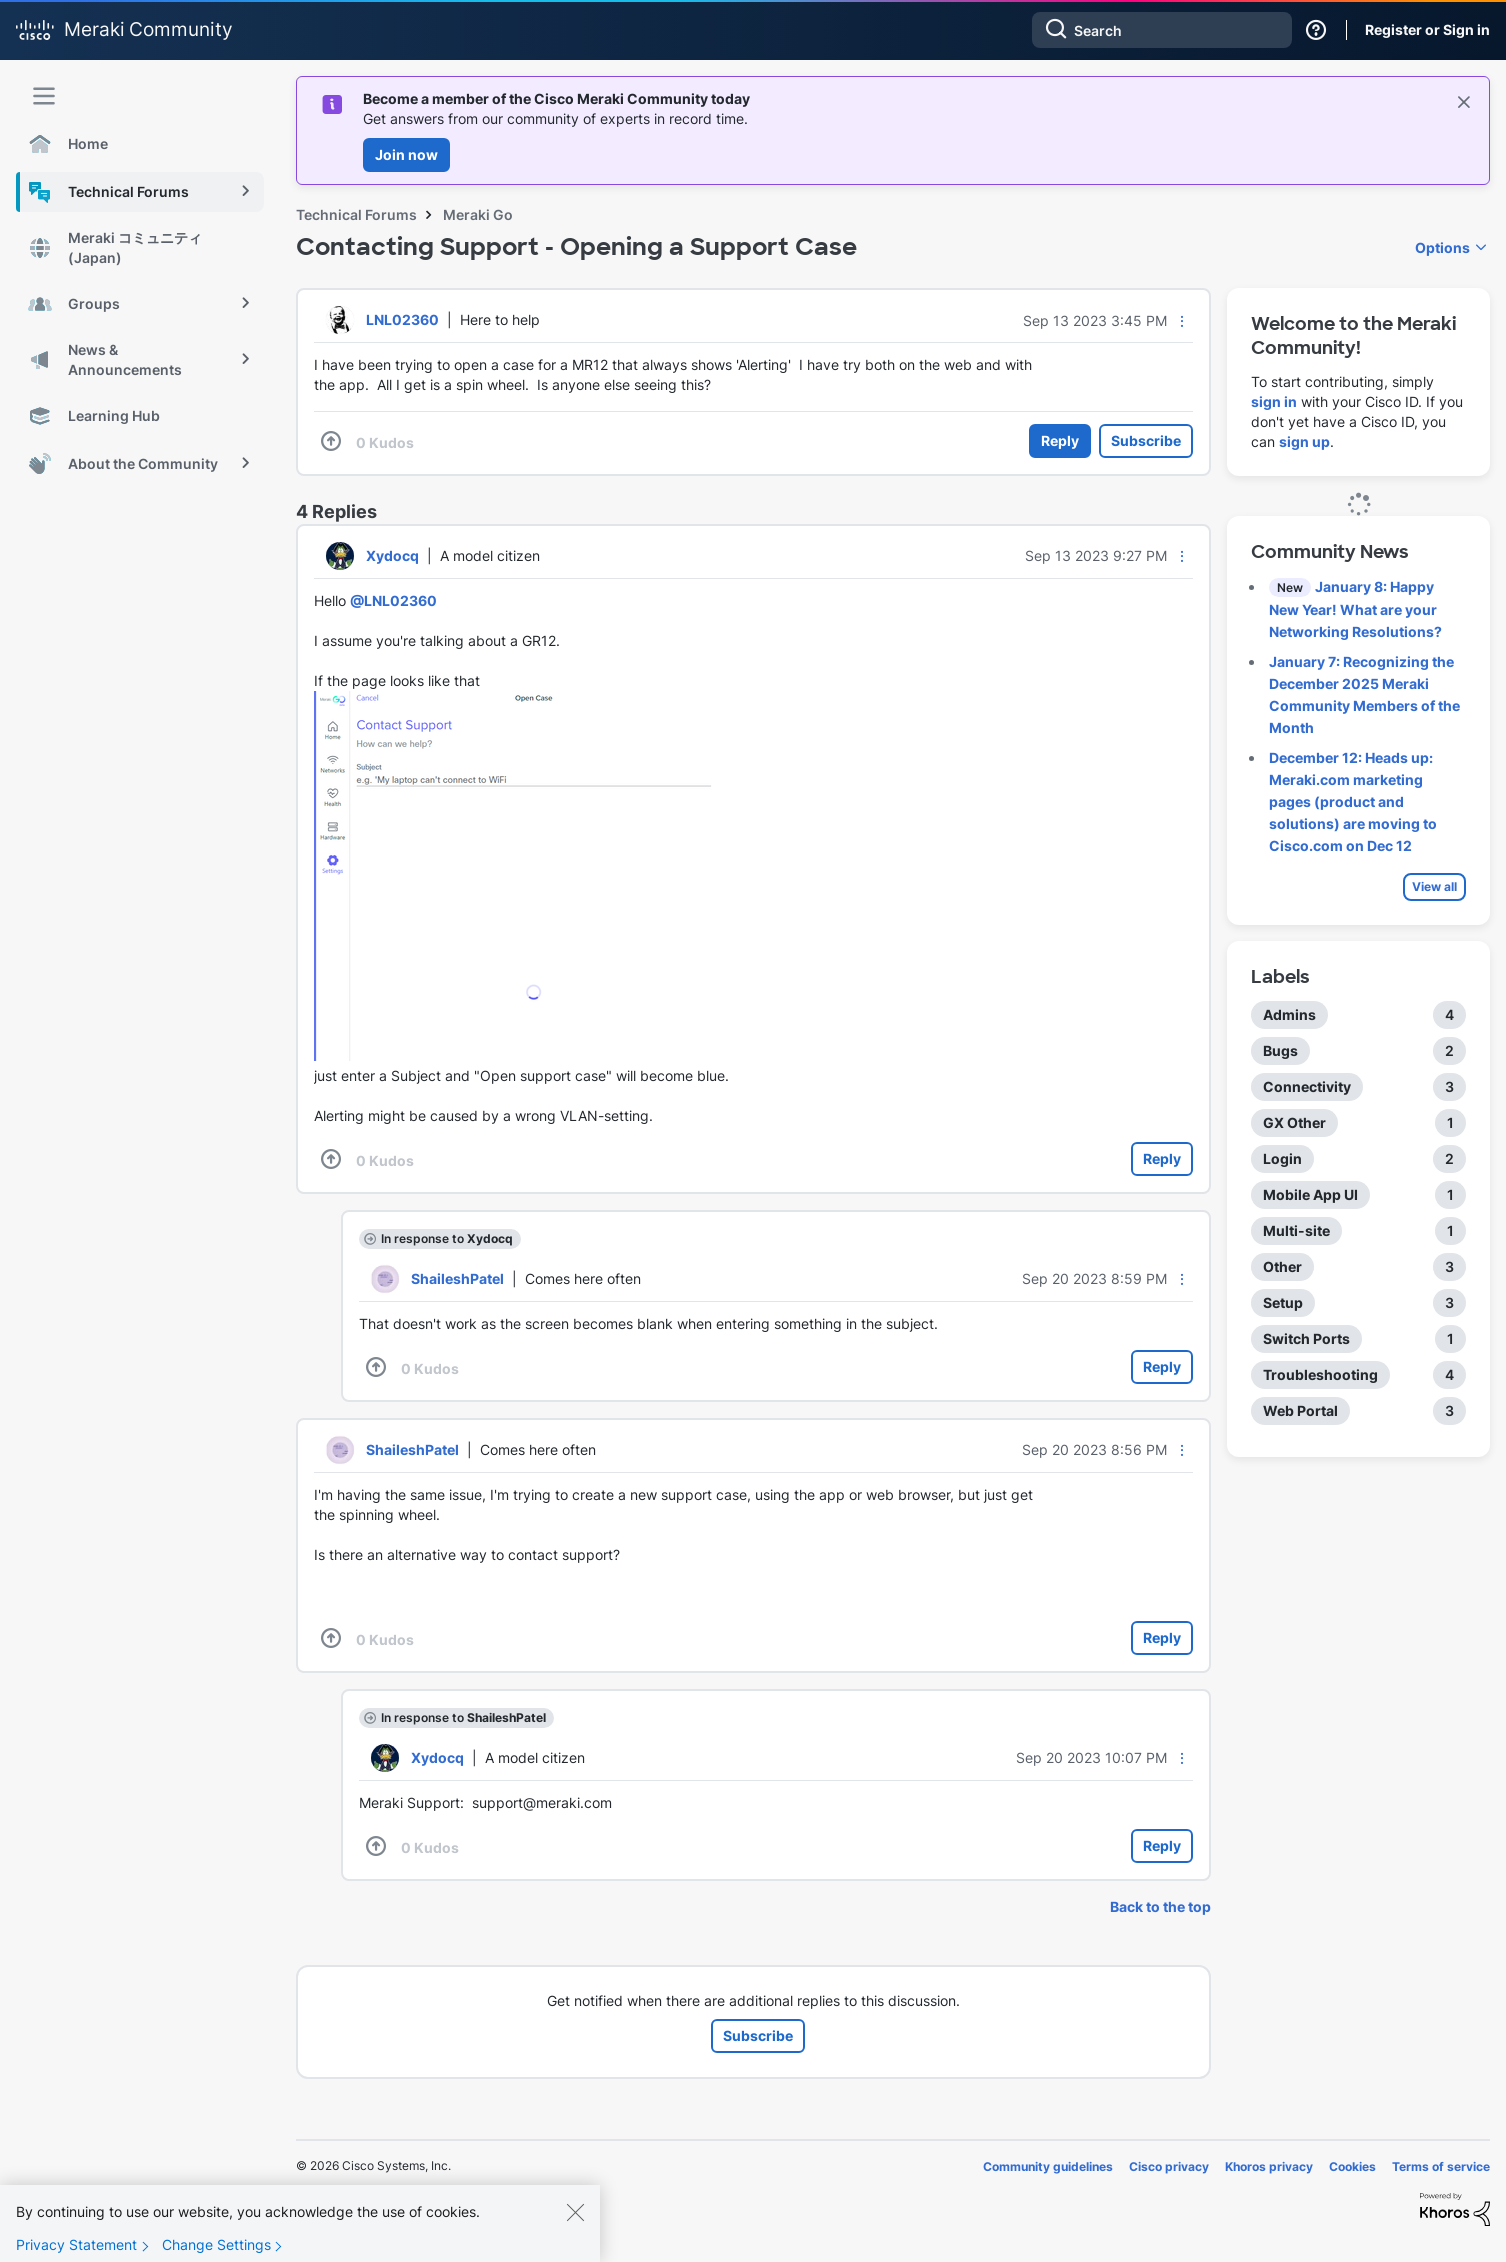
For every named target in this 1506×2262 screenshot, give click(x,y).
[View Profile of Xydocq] (392, 555)
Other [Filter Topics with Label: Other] (1282, 1266)
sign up (1304, 441)
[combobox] (1162, 30)
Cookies (1352, 2166)
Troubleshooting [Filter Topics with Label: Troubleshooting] (1320, 1374)
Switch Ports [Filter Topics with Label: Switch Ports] (1306, 1338)
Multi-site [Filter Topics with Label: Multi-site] (1296, 1230)
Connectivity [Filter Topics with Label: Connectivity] (1307, 1086)
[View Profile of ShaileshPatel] (457, 1278)
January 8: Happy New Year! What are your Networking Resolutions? (1355, 609)
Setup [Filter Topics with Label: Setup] (1283, 1302)
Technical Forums (356, 214)
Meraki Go (478, 214)
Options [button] (1442, 247)
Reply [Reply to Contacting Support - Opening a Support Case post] (1060, 440)
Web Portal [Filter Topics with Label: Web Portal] (1300, 1410)
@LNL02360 (393, 600)
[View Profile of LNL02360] (402, 319)
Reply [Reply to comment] (1162, 1158)
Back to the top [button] (1160, 1906)
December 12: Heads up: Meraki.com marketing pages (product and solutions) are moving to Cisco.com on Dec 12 (1353, 801)
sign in (1274, 401)
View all (1434, 886)
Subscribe (1146, 440)
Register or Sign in (1427, 29)
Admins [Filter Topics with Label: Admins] (1289, 1014)
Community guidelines (1048, 2166)
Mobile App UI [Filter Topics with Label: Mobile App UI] (1310, 1194)
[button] (1182, 321)
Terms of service (1441, 2166)
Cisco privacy (1169, 2166)
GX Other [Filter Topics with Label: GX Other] (1294, 1122)
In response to (447, 1238)
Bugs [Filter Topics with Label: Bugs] (1280, 1050)
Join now (406, 154)
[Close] (575, 2222)
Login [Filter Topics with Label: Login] (1282, 1158)
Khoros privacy (1269, 2166)
